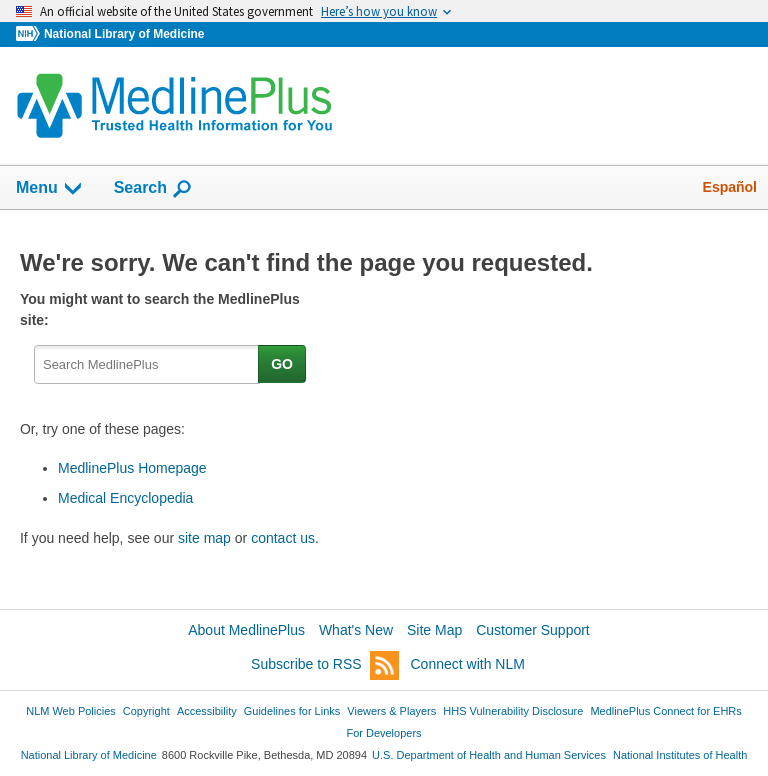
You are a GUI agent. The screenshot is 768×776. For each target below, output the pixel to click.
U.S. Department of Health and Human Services (489, 755)
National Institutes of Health (680, 755)
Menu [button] (50, 189)
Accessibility (207, 711)
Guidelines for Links (292, 711)
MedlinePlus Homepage (132, 468)
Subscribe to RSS (325, 665)
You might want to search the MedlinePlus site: (160, 309)
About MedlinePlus (246, 630)
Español (730, 187)
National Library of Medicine (124, 34)
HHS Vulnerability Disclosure (513, 711)
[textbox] (147, 364)
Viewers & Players (391, 711)
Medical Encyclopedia (125, 498)
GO (282, 364)
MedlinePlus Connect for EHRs (665, 711)
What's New (356, 630)
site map (204, 538)
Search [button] (153, 189)
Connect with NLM (468, 664)
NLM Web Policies (71, 711)
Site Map (434, 630)
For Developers (383, 733)
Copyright (146, 711)
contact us (283, 538)
